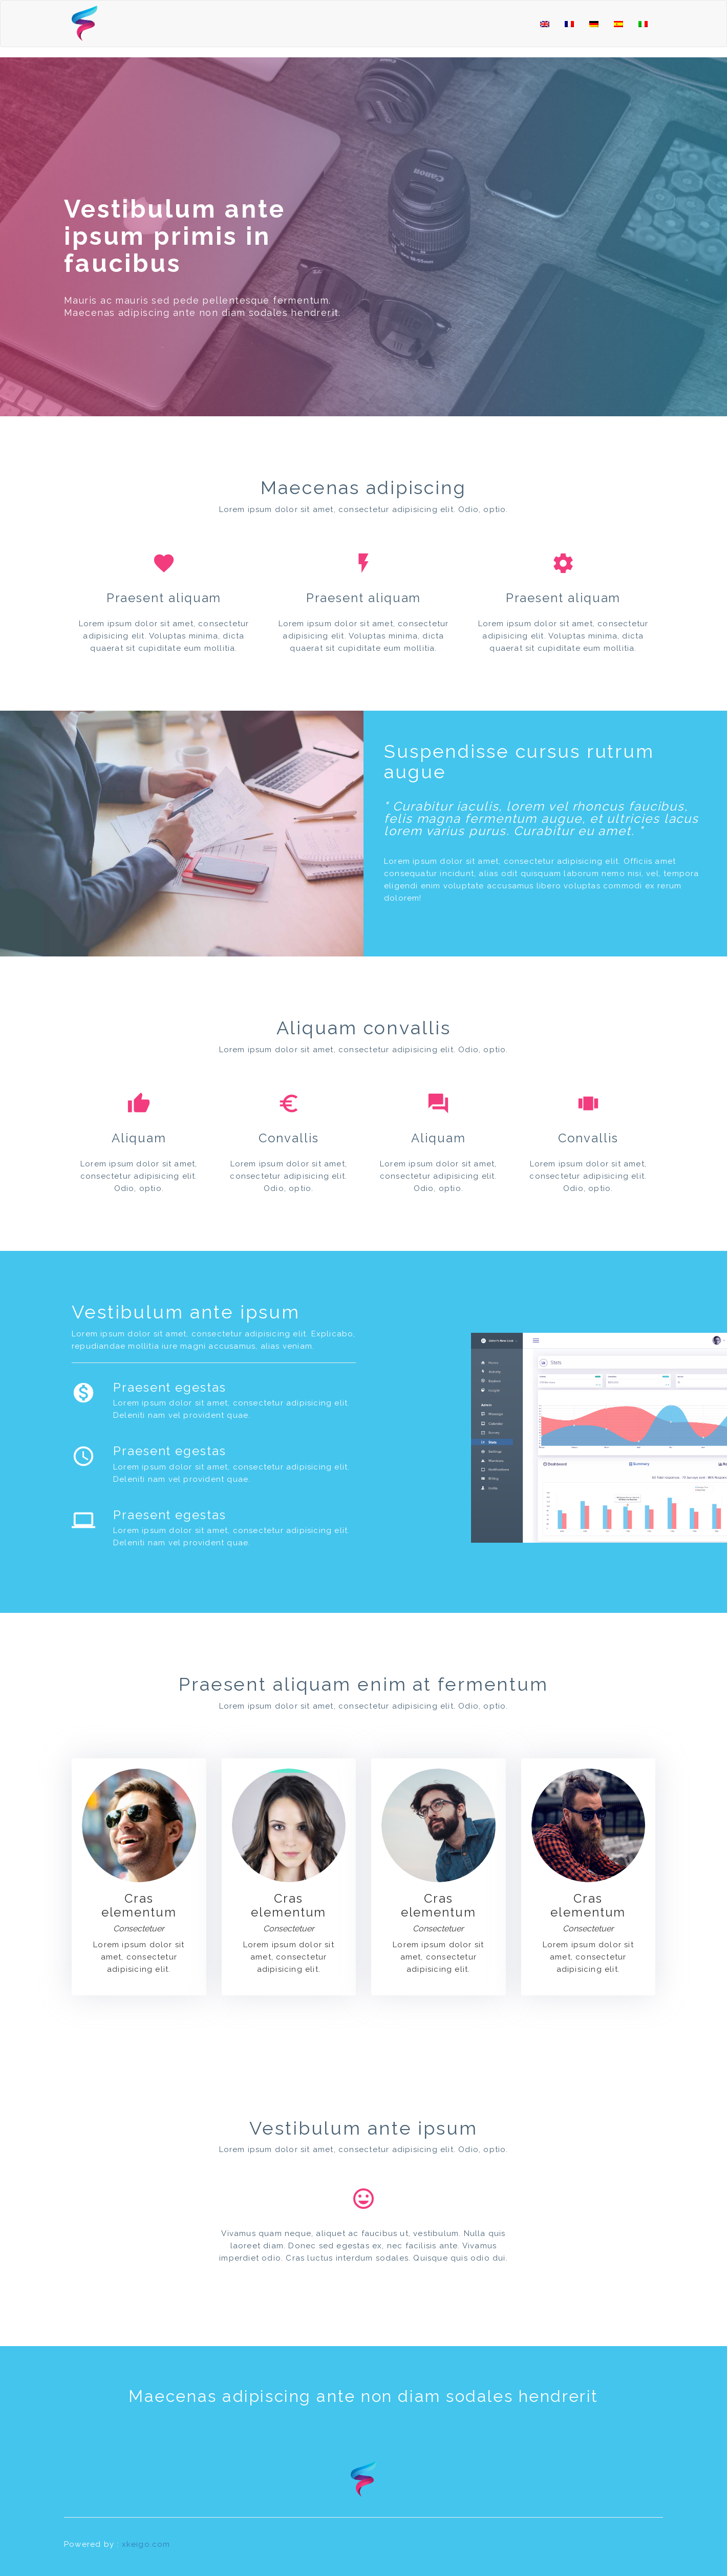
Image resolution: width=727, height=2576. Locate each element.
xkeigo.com (146, 2544)
